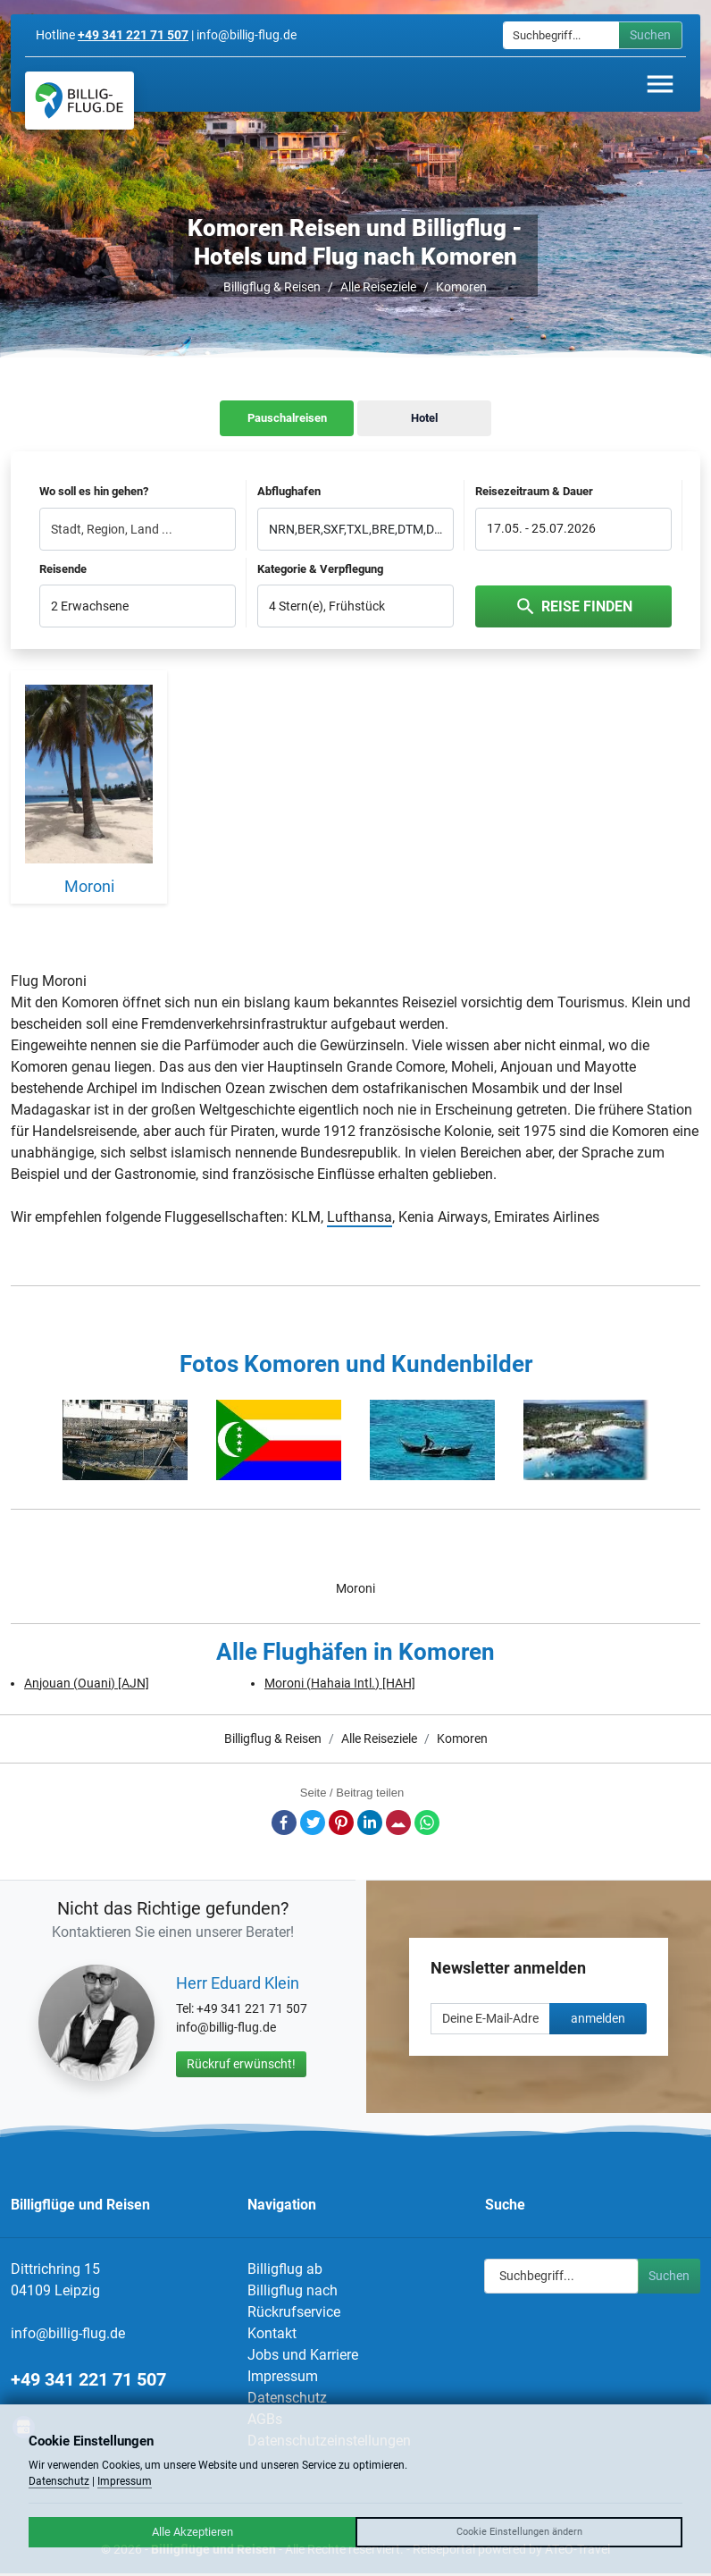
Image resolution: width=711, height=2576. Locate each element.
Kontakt (272, 2333)
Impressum (282, 2376)
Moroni (355, 1588)
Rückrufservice (293, 2311)
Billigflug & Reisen (272, 287)
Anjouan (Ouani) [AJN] (86, 1683)
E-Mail (398, 1822)
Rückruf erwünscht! (241, 2064)
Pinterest (341, 1822)
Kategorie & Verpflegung (320, 569)
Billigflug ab (284, 2268)
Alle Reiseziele (378, 287)
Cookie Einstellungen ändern (519, 2532)
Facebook (284, 1822)
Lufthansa (359, 1216)
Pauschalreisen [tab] (287, 418)
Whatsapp (426, 1822)
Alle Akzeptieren (192, 2531)
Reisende (63, 569)
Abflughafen (289, 491)
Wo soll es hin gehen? (93, 491)
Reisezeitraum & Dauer (534, 491)
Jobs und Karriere (302, 2354)
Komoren (461, 287)
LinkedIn (369, 1822)
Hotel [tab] (424, 418)
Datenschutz (287, 2397)
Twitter (312, 1822)
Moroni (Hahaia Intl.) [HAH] (339, 1683)
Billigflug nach (292, 2290)
